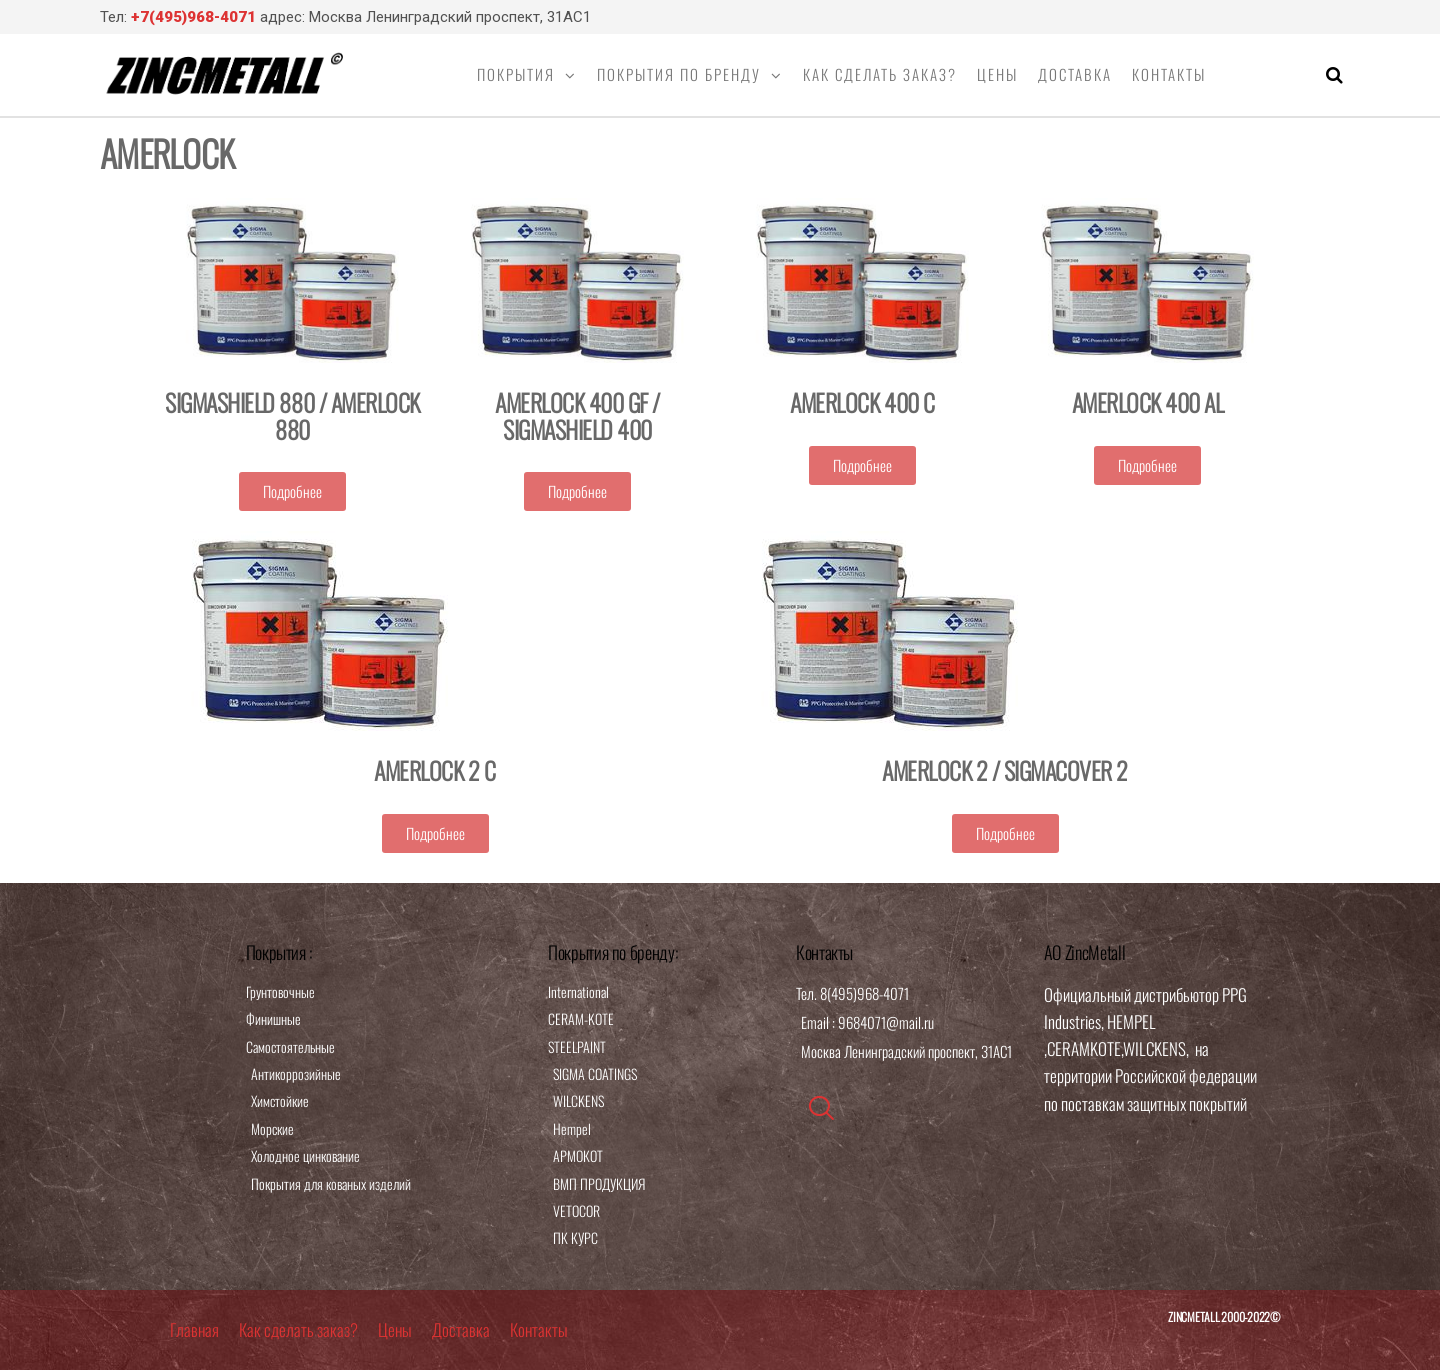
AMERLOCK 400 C (862, 402)
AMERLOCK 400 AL (1148, 402)
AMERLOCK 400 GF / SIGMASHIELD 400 (577, 415)
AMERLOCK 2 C (434, 770)
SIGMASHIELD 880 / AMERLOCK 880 (292, 415)
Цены (997, 74)
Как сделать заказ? (880, 74)
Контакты (1169, 74)
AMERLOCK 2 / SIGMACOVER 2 (1005, 770)
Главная (194, 1329)
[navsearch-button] (821, 1108)
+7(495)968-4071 (193, 17)
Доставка (1075, 74)
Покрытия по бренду (679, 74)
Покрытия (516, 74)
